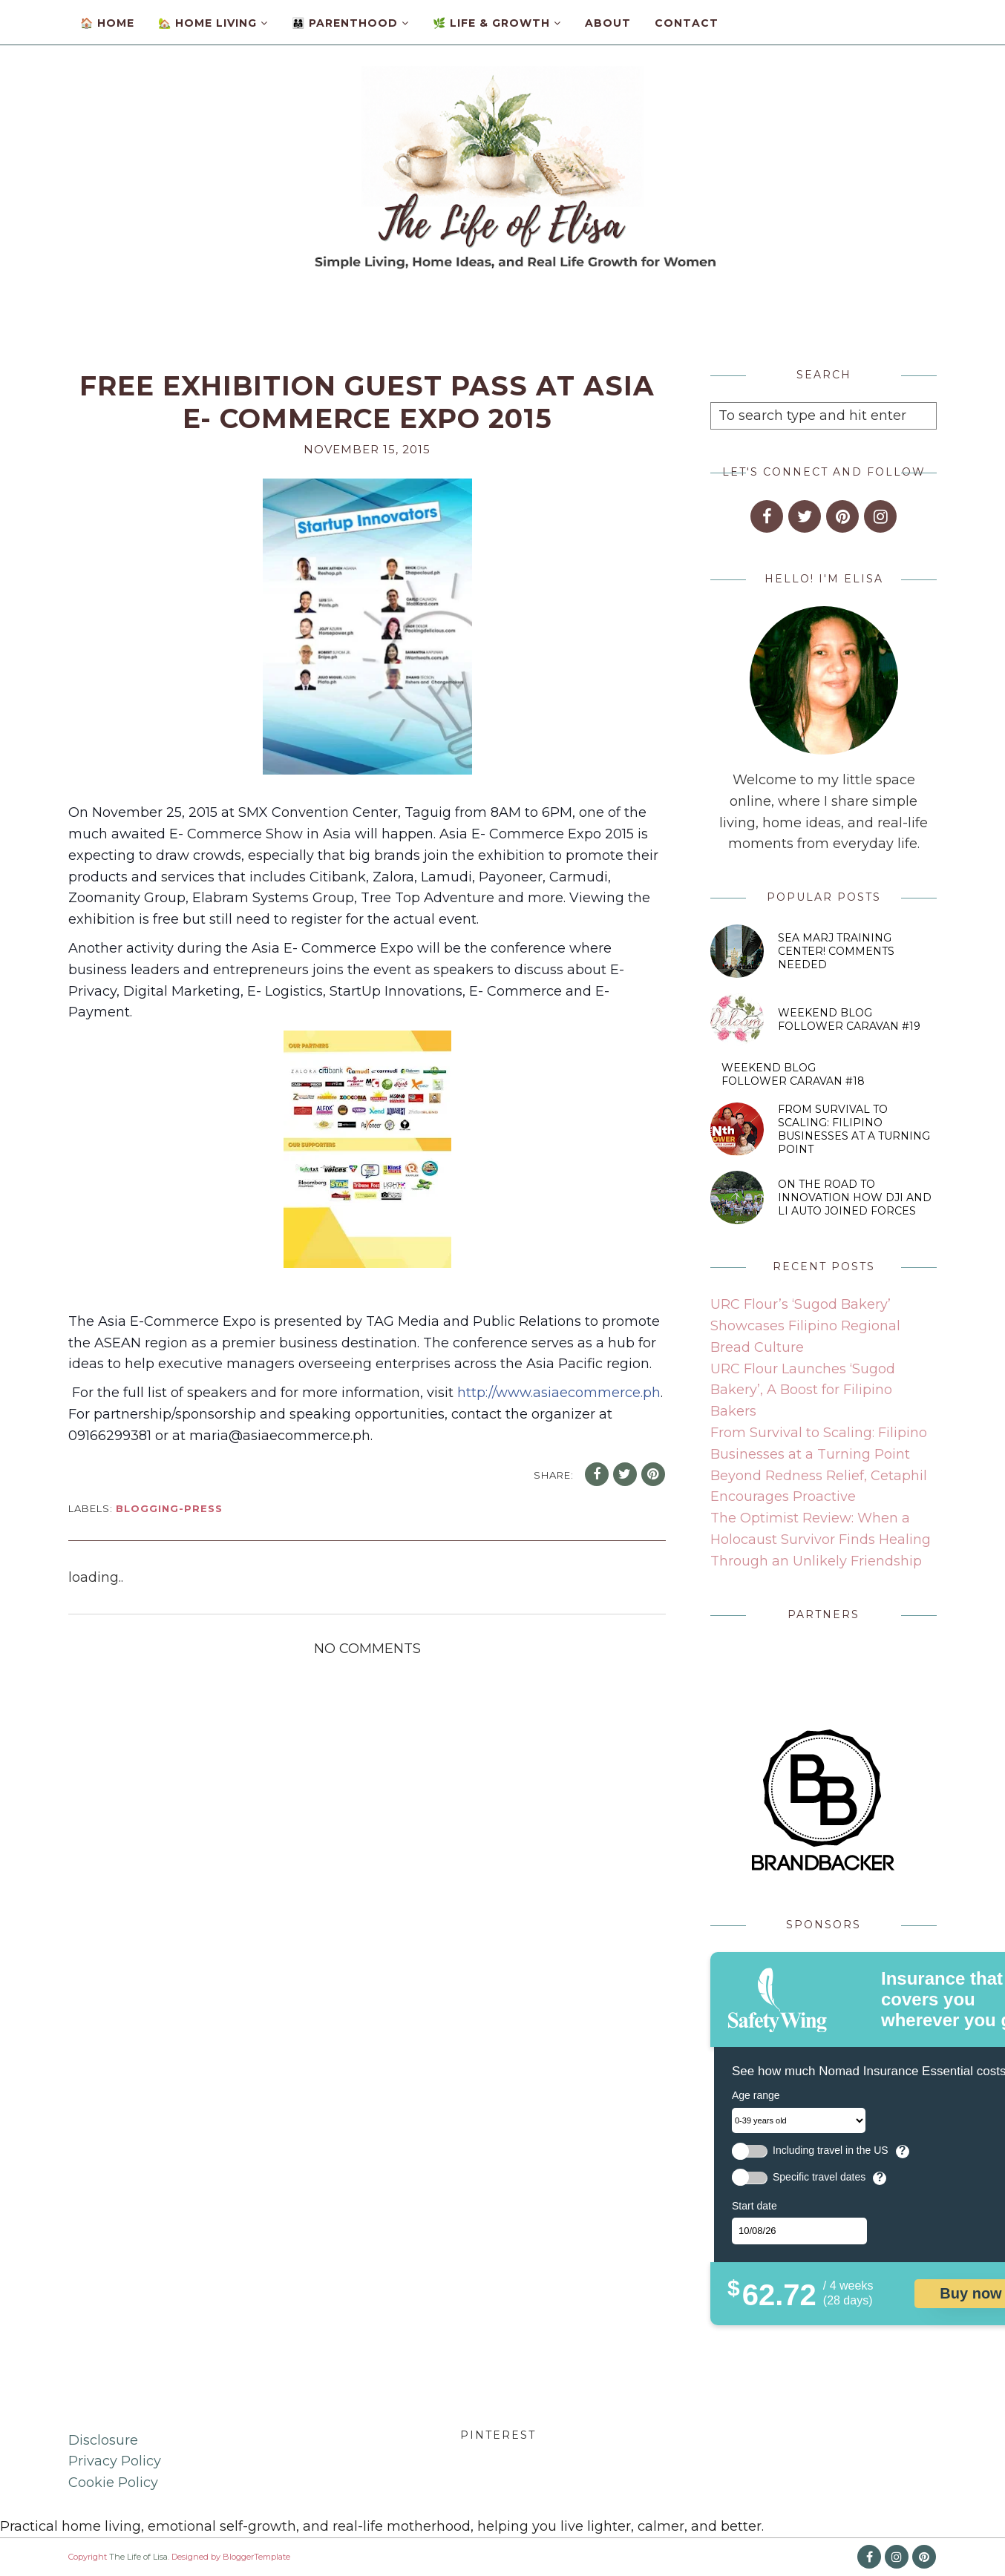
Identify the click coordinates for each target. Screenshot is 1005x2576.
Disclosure (103, 2440)
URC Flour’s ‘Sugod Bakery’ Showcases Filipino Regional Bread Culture (805, 1326)
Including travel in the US (830, 2150)
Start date (754, 2206)
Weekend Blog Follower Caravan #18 (793, 1074)
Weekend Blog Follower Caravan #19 (849, 1019)
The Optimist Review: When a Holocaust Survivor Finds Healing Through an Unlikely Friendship (820, 1539)
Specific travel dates (819, 2177)
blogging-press (169, 1508)
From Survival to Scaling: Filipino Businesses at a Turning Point (854, 1129)
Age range (756, 2095)
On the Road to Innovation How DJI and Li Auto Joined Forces (855, 1197)
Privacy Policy (114, 2461)
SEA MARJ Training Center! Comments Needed (836, 951)
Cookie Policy (113, 2482)
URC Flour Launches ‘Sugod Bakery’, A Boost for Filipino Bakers (802, 1390)
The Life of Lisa (138, 2557)
